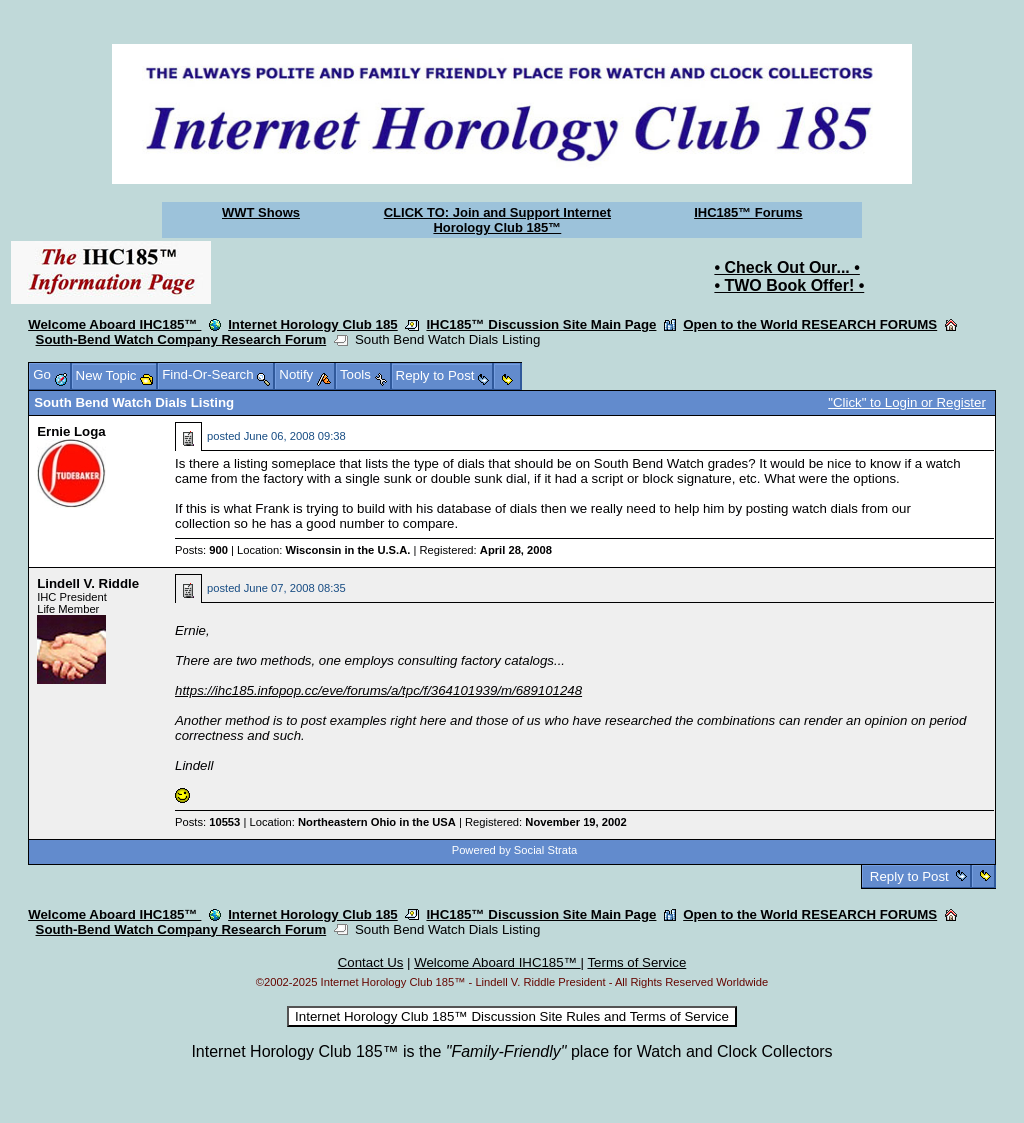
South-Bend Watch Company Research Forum (181, 339)
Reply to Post (909, 876)
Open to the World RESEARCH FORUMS (810, 324)
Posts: (201, 550)
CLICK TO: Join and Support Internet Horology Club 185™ (497, 220)
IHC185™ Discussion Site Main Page (541, 324)
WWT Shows (261, 212)
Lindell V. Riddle (88, 583)
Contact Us (371, 962)
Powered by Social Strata (515, 850)
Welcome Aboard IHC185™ (114, 324)
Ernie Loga (71, 431)
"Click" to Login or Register (907, 402)
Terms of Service (636, 962)
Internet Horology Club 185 (313, 324)
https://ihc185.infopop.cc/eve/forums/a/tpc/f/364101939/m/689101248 (378, 690)
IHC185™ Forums (748, 212)
